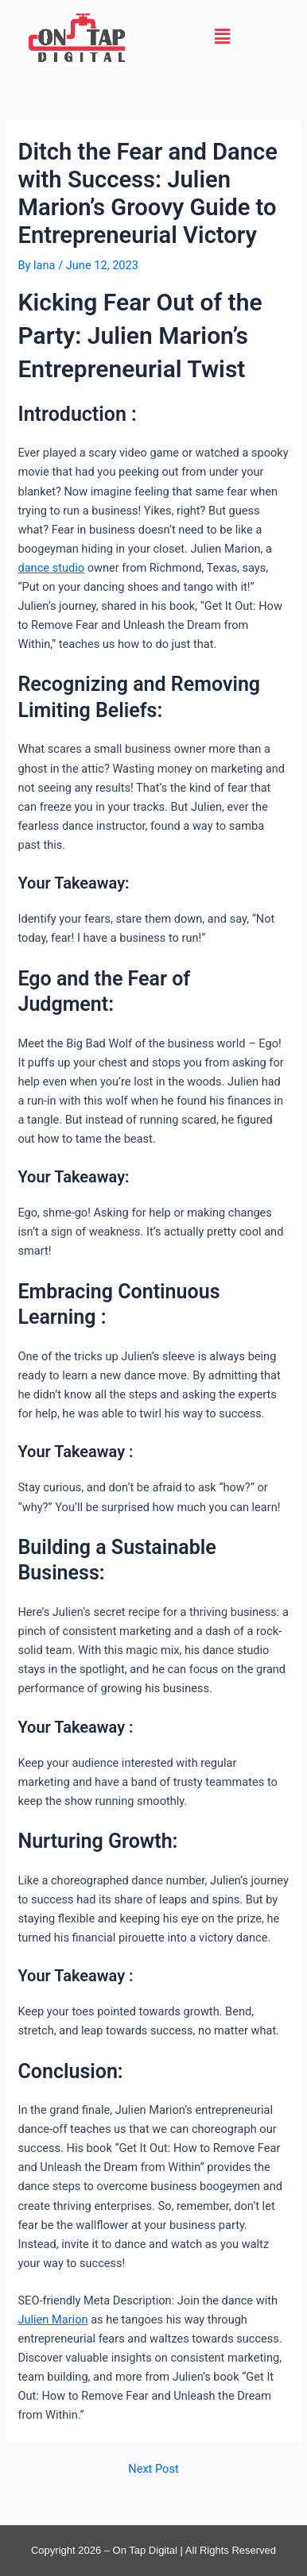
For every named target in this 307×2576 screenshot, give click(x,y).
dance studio (50, 568)
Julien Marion (52, 2319)
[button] (222, 37)
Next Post (153, 2469)
